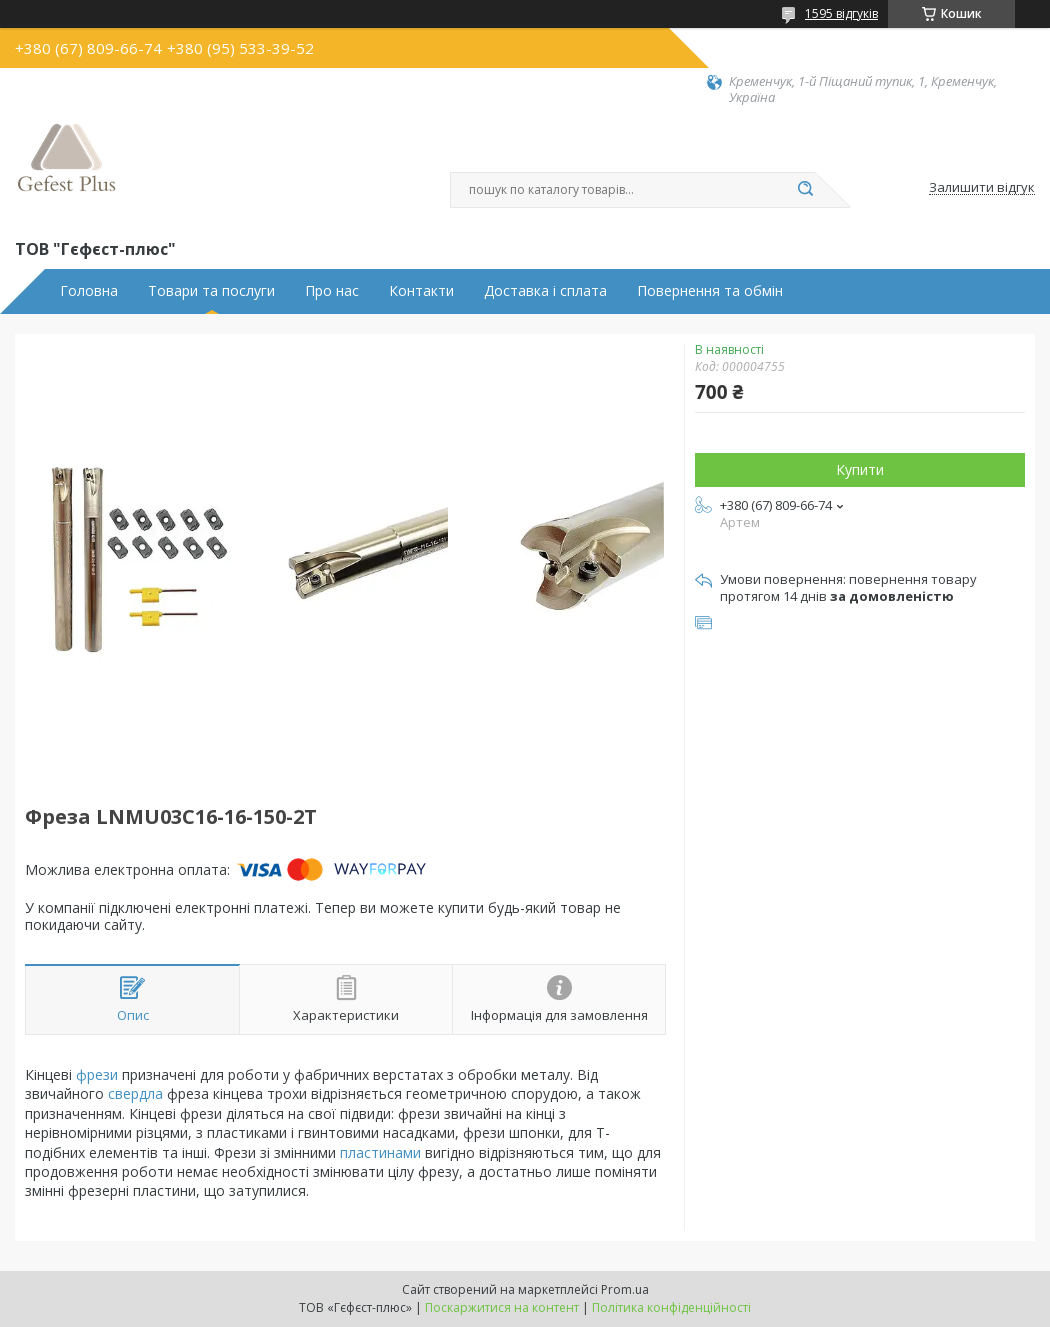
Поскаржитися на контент (502, 1307)
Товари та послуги (211, 291)
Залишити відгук (982, 188)
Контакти (421, 291)
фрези (97, 1074)
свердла (135, 1093)
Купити (860, 469)
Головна (89, 291)
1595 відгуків (841, 13)
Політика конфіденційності (671, 1307)
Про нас (332, 291)
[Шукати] (805, 190)
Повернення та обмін (710, 291)
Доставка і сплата (545, 291)
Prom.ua (625, 1289)
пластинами (380, 1152)
